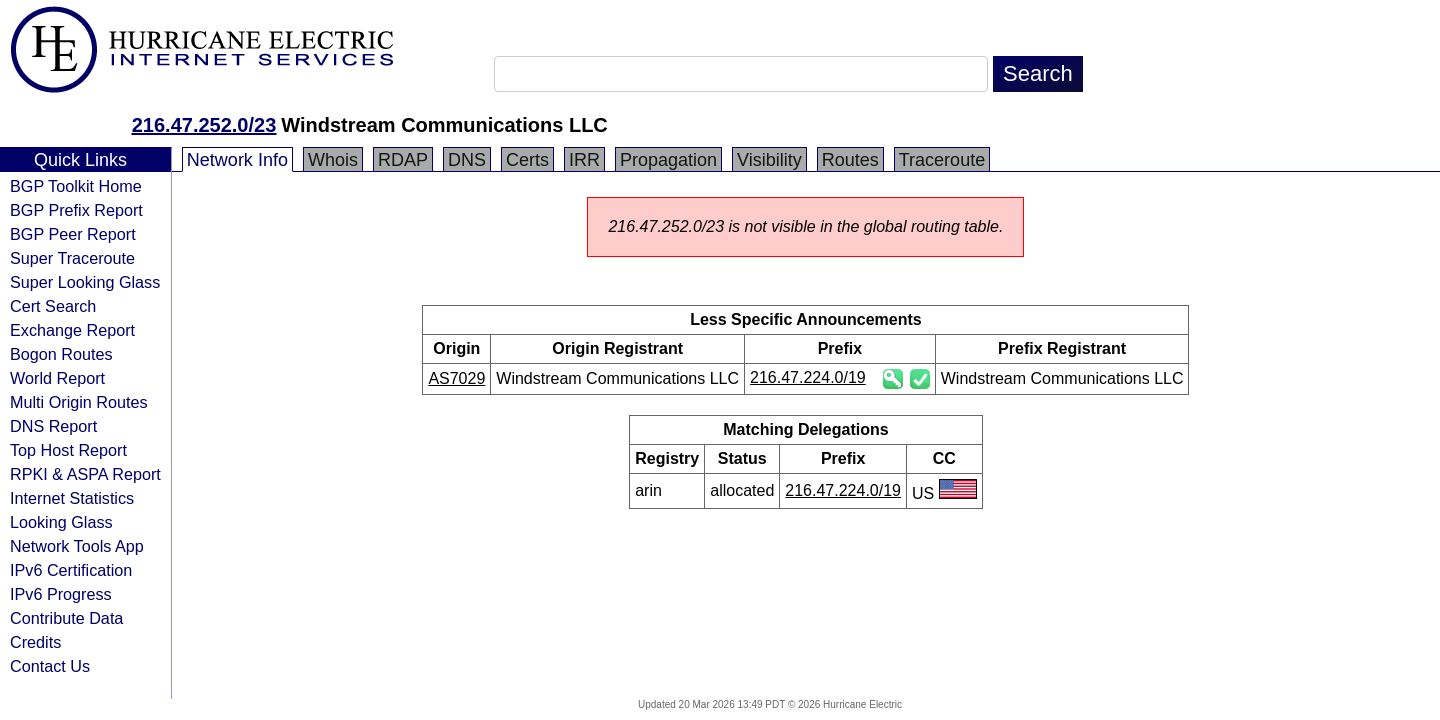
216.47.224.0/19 (808, 377)
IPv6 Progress (61, 594)
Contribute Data (66, 618)
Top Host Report (68, 450)
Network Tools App (77, 546)
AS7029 (456, 378)
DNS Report (53, 426)
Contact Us (50, 666)
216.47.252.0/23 (204, 125)
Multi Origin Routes (79, 402)
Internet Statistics (72, 498)
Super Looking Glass (85, 282)
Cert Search (53, 306)
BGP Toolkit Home (76, 186)
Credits (35, 642)
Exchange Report (72, 330)
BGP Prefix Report (76, 210)
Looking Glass (61, 522)
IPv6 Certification (71, 570)
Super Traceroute (72, 258)
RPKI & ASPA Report (85, 474)
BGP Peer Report (73, 234)
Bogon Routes (61, 354)
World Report (57, 378)
